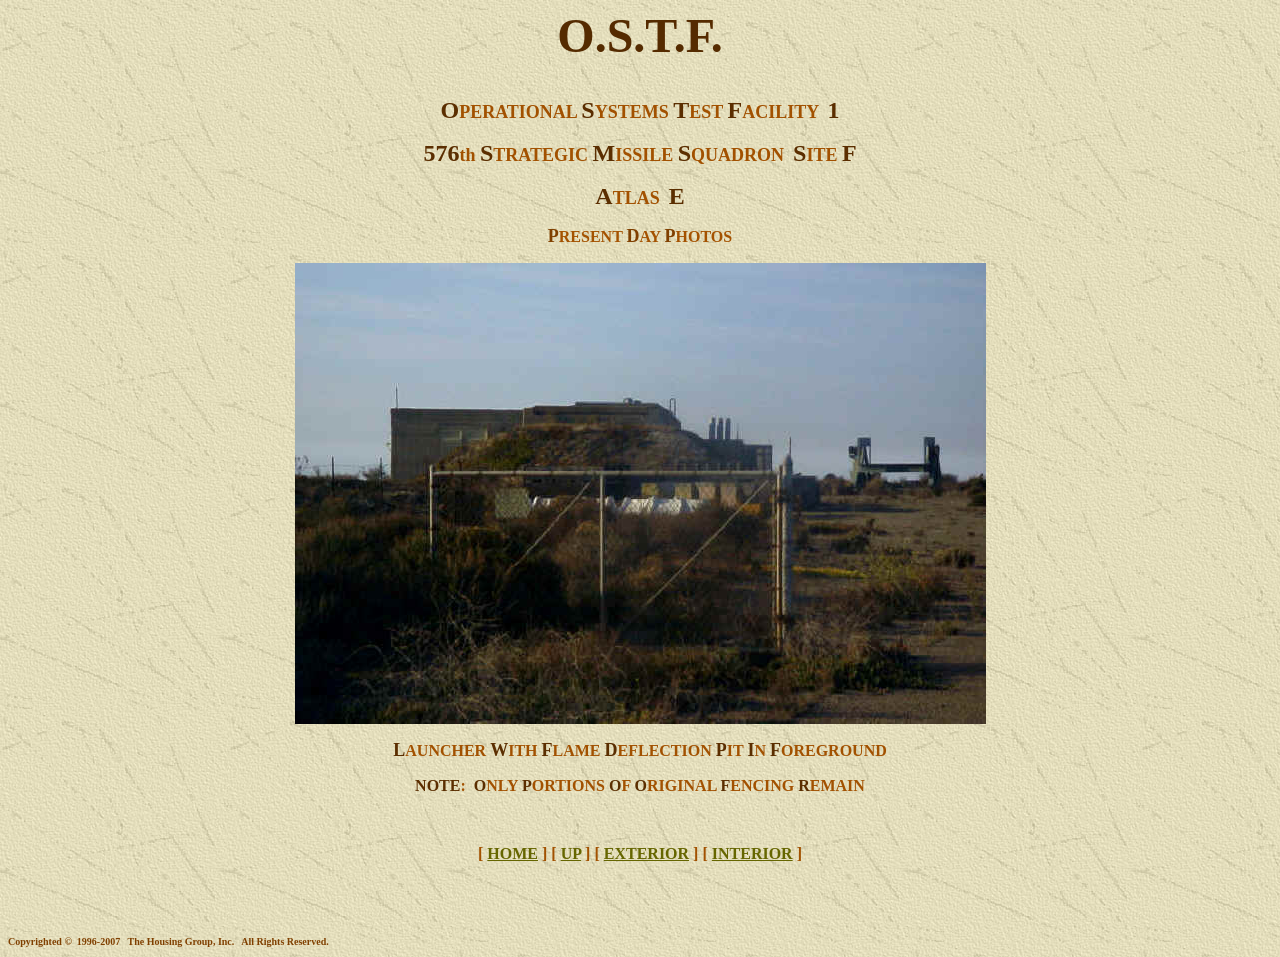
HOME (512, 853)
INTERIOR (752, 853)
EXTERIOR (646, 853)
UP (571, 853)
